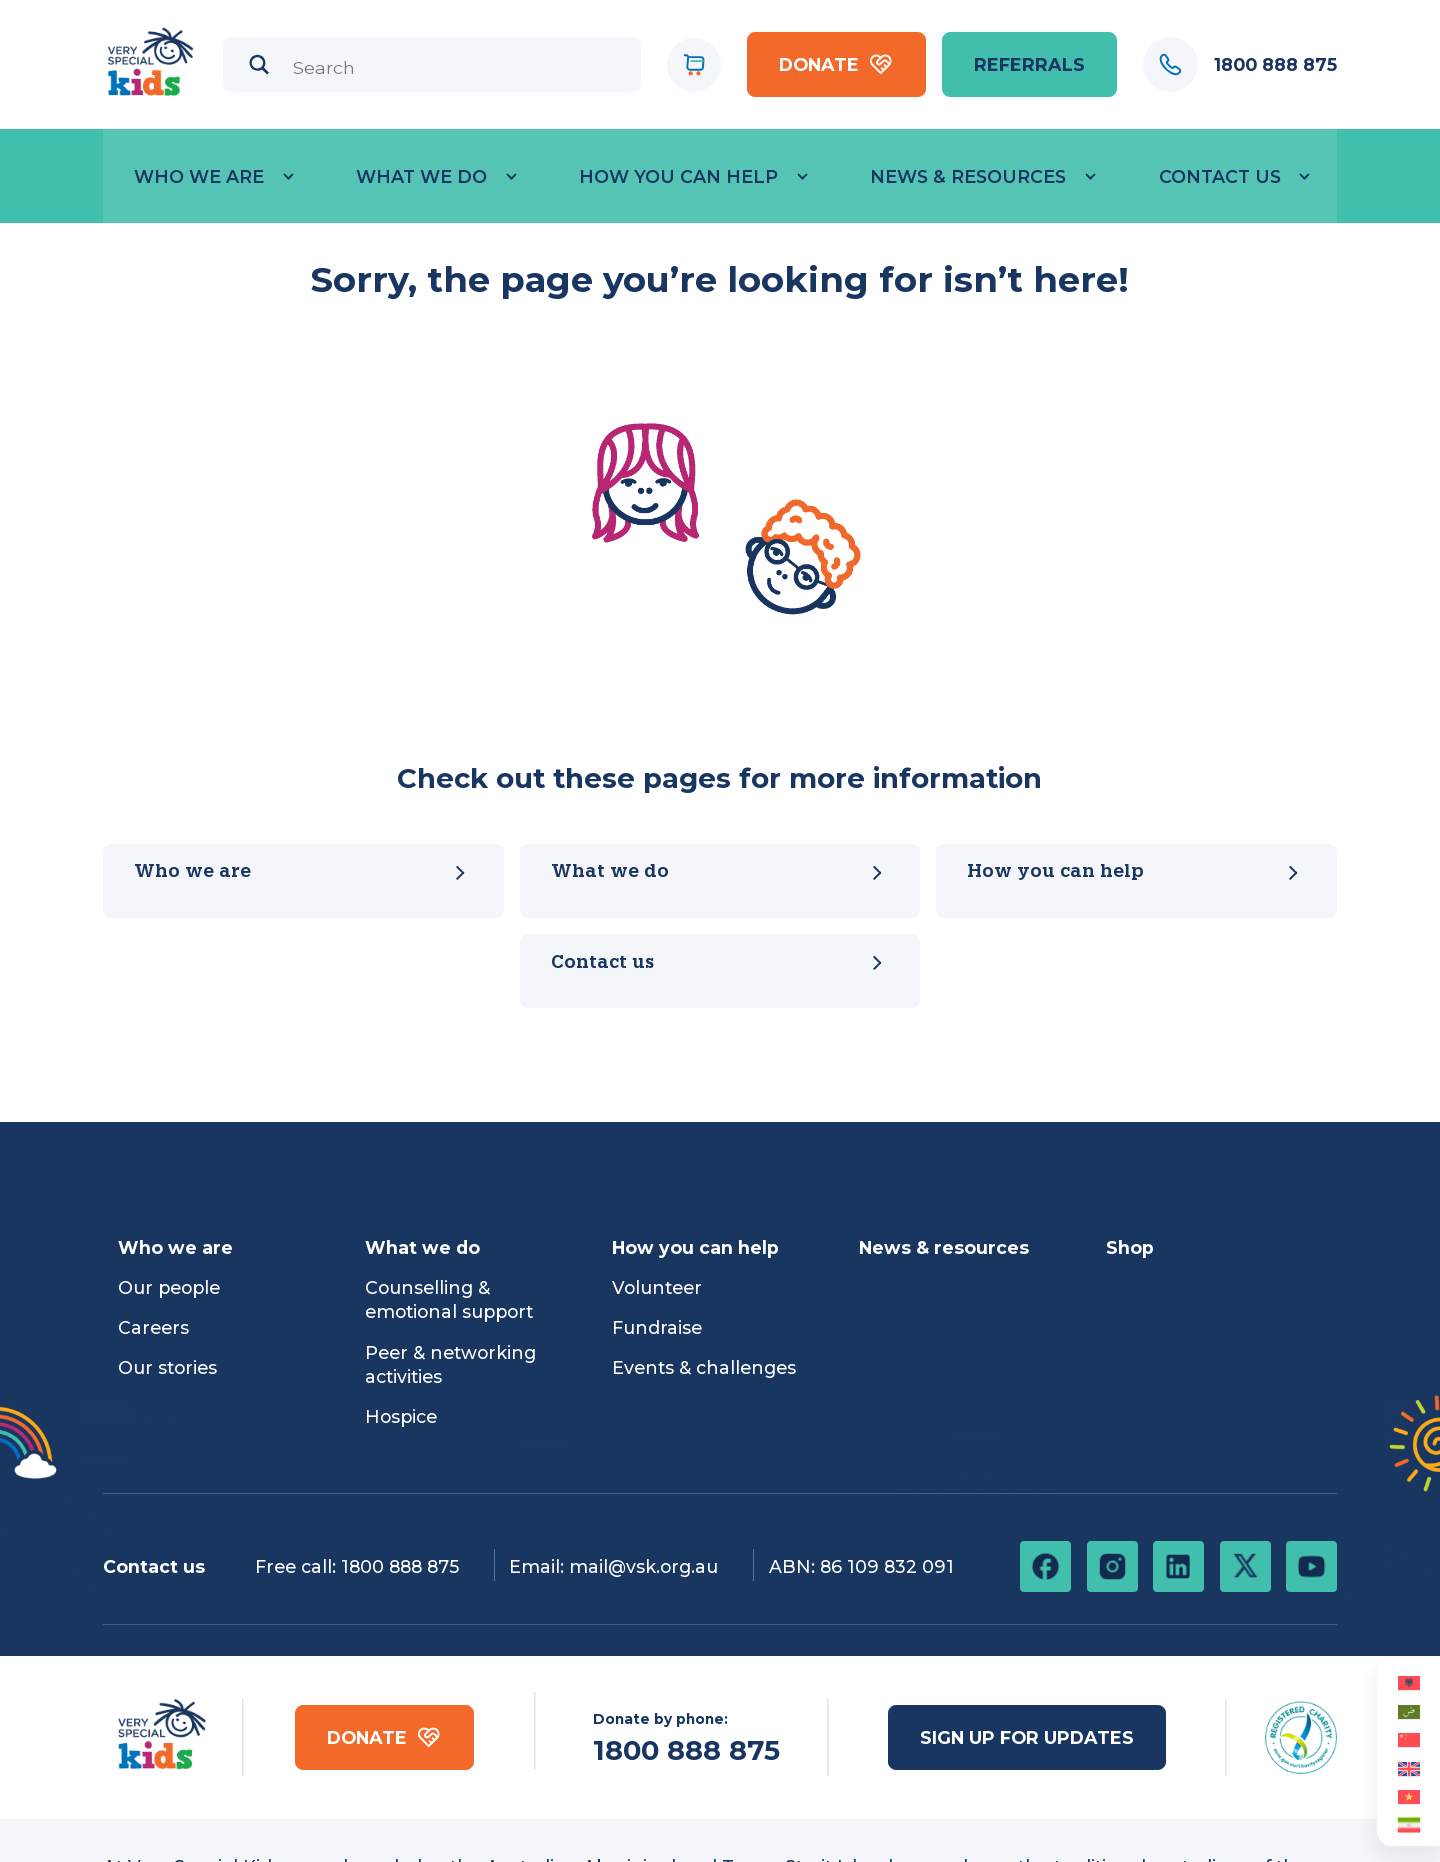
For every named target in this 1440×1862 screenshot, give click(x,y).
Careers (153, 1327)
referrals (1029, 64)
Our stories (167, 1367)
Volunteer (657, 1287)
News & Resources (968, 176)
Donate (836, 64)
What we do (421, 176)
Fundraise (657, 1327)
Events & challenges (704, 1367)
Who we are (199, 176)
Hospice (401, 1416)
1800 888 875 (400, 1566)
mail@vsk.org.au (643, 1566)
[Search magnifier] (259, 64)
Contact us (720, 963)
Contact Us (1220, 176)
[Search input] (460, 67)
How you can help (678, 176)
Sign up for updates (1027, 1737)
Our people (169, 1287)
